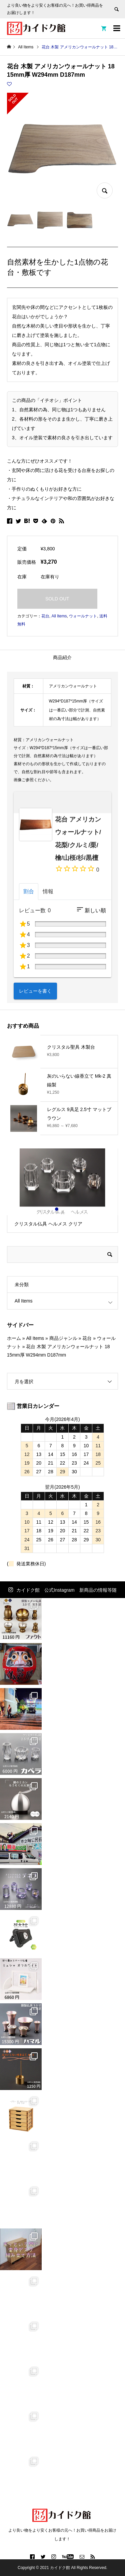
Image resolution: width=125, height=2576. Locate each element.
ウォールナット (83, 616)
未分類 (22, 1284)
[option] (62, 1190)
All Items (59, 616)
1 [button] (57, 1209)
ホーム (14, 1338)
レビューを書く (35, 990)
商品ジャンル (63, 1338)
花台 (45, 616)
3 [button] (68, 1209)
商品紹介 (62, 657)
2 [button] (62, 1209)
